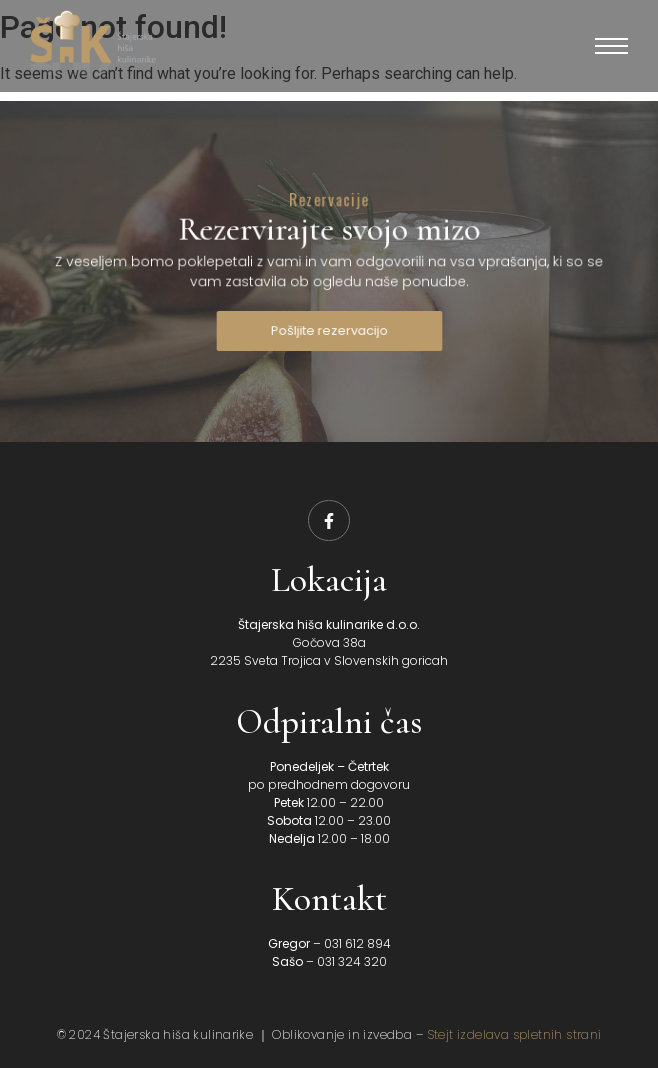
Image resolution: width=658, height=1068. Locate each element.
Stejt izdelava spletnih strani (514, 1034)
